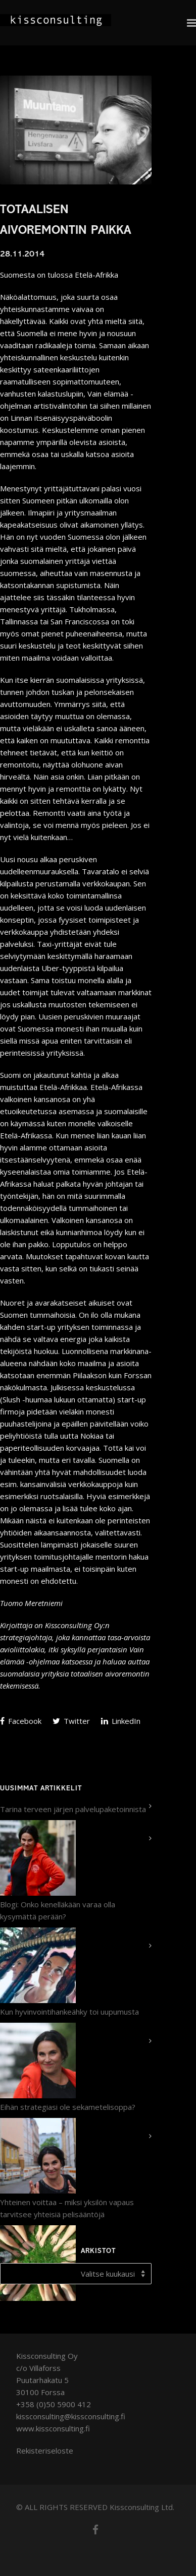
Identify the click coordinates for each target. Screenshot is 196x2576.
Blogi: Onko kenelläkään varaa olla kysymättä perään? (57, 1910)
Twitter (71, 1721)
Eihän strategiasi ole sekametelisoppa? (67, 2107)
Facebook (20, 1721)
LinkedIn (120, 1721)
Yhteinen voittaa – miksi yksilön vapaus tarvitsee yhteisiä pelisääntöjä (67, 2208)
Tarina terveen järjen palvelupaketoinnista (73, 1809)
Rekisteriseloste (44, 2450)
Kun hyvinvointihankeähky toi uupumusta (69, 2012)
